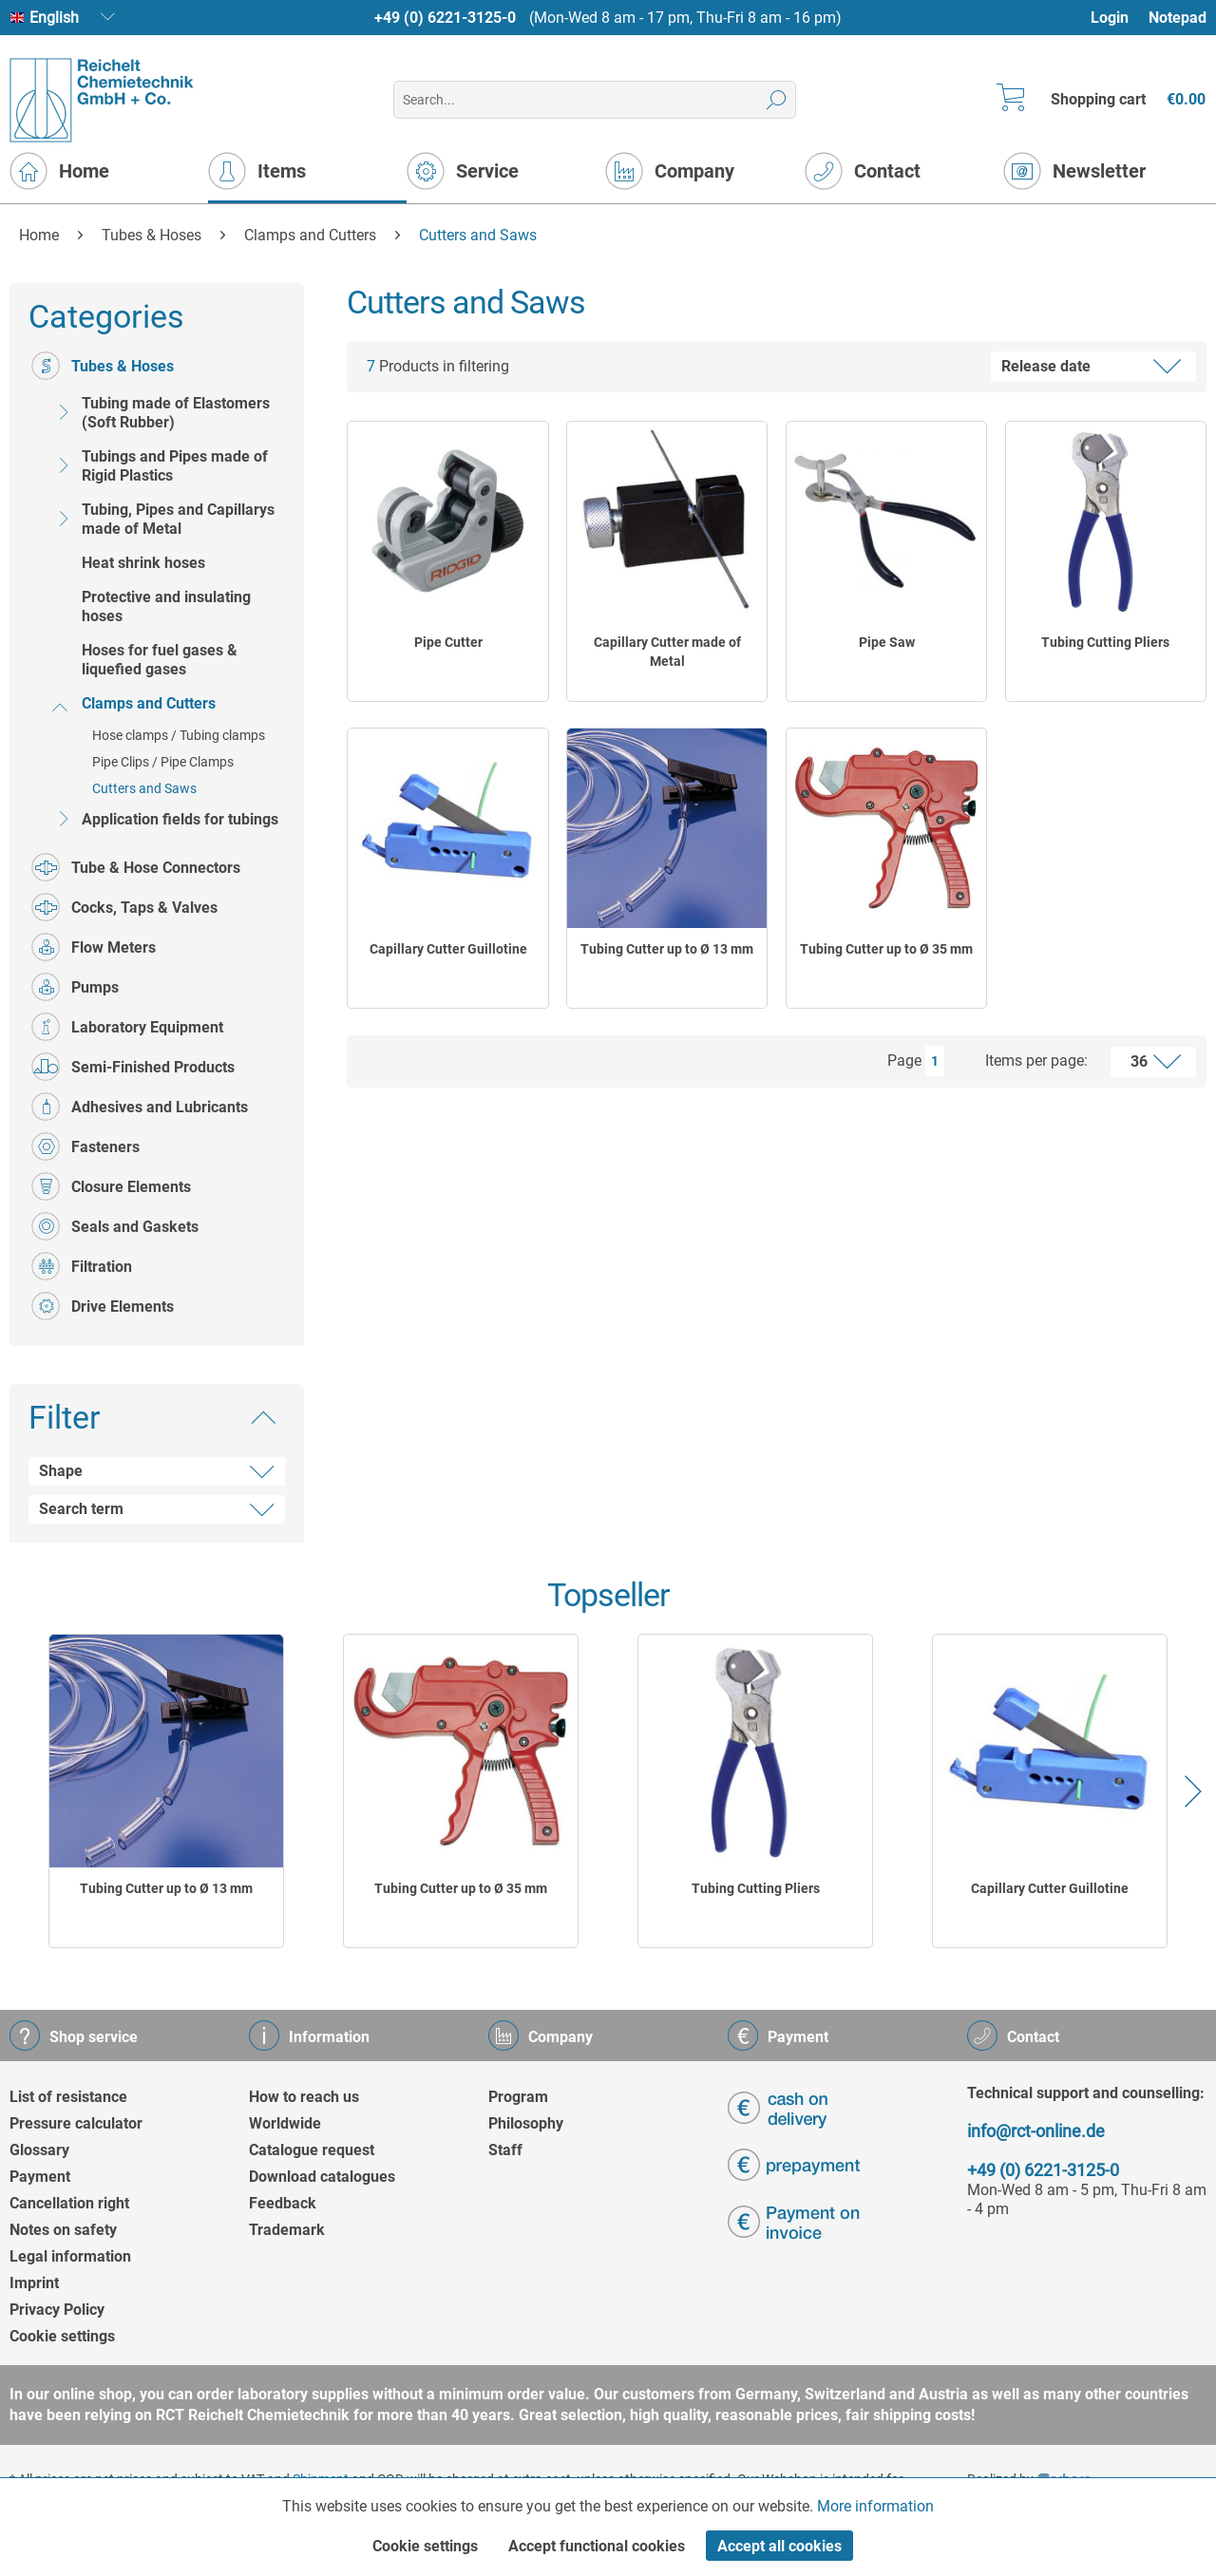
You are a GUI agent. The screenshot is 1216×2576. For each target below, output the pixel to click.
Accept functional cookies (596, 2546)
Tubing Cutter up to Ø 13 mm (666, 949)
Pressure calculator (76, 2123)
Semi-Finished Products (133, 1066)
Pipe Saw (887, 642)
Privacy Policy (57, 2310)
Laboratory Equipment (127, 1027)
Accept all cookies (779, 2546)
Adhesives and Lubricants (139, 1106)
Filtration (81, 1266)
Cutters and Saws (144, 788)
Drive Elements (102, 1306)
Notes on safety (63, 2230)
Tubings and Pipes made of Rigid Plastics (158, 465)
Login (1110, 18)
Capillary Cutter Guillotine (448, 949)
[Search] (776, 100)
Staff (505, 2150)
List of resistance (68, 2097)
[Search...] (594, 100)
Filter (64, 1417)
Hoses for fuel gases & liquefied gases (160, 659)
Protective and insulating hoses (166, 606)
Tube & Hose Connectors (135, 867)
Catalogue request (311, 2150)
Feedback (282, 2203)
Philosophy (525, 2123)
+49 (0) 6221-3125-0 (445, 18)
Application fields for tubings (163, 819)
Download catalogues (322, 2177)
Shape (61, 1471)
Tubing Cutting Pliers (1105, 642)
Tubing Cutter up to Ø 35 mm (886, 949)
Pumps (75, 987)
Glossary (39, 2150)
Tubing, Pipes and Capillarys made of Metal (162, 519)
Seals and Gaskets (115, 1226)
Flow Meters (93, 947)
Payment (40, 2177)
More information (875, 2506)
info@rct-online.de (1036, 2131)
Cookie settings (62, 2336)
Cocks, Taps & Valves (124, 907)
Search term (81, 1509)
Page (904, 1060)
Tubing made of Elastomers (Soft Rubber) (159, 412)
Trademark (287, 2230)
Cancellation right (69, 2203)
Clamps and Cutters (132, 703)
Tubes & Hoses (102, 365)
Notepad (1177, 18)
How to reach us (304, 2097)
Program (518, 2097)
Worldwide (285, 2123)
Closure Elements (111, 1186)
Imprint (34, 2283)
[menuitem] (1119, 17)
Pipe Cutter (448, 642)
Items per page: (1036, 1060)
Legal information (70, 2256)
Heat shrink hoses (143, 563)
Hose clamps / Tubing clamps (178, 735)
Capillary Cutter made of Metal (667, 652)
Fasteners (85, 1146)
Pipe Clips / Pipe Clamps (163, 761)
